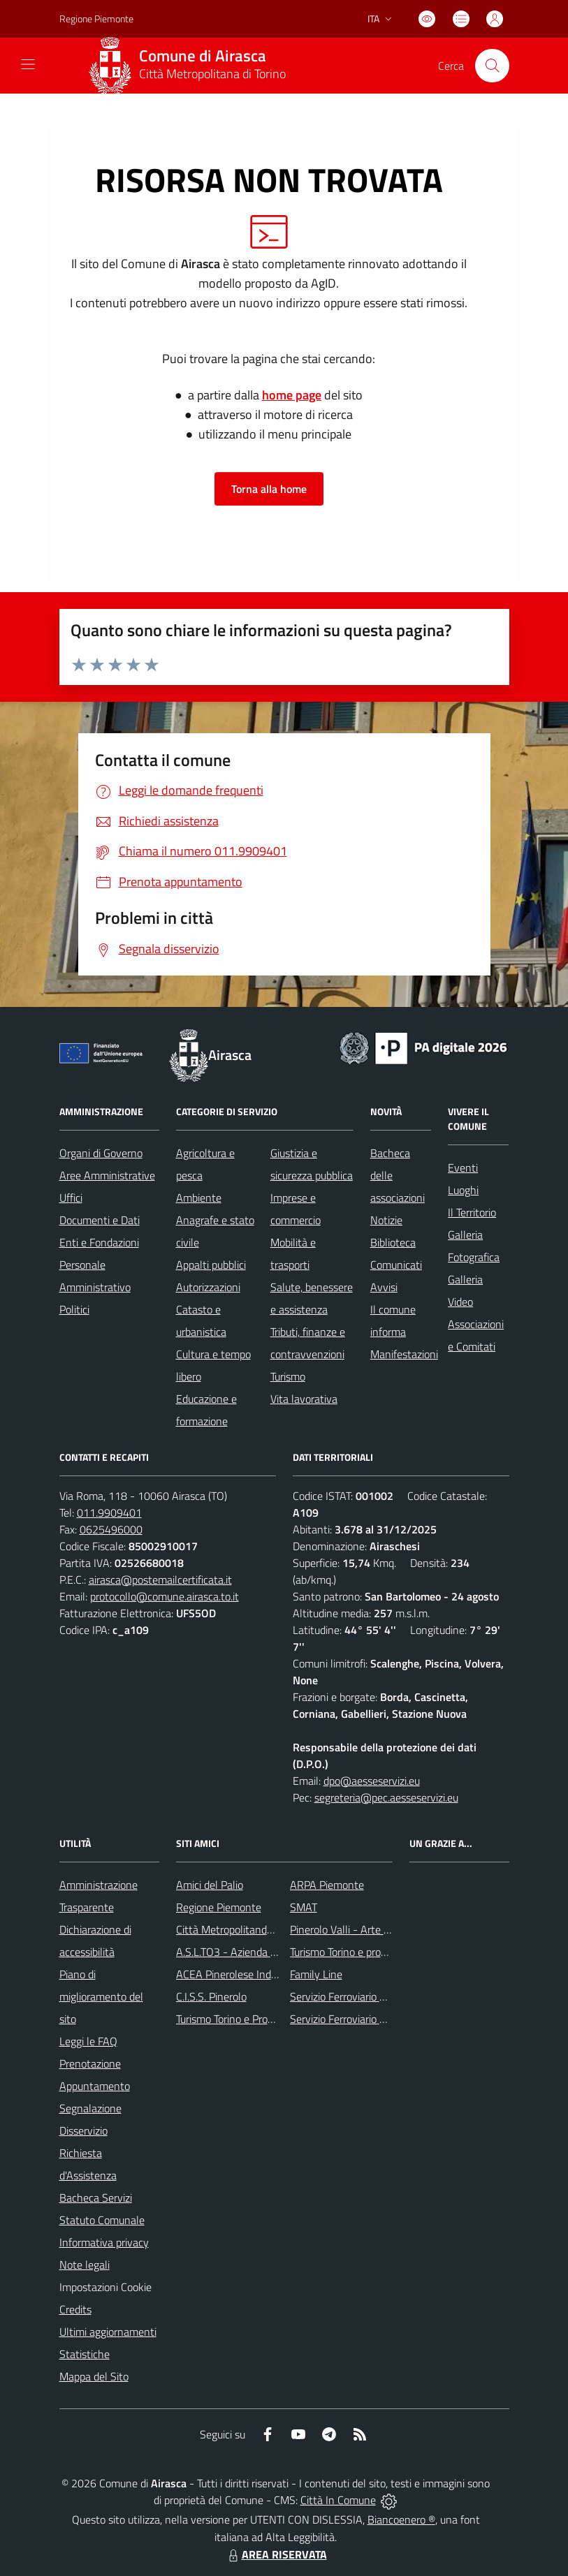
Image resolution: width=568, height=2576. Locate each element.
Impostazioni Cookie (105, 2287)
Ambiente (198, 1197)
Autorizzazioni (208, 1287)
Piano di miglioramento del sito (101, 1996)
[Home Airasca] (192, 65)
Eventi (463, 1167)
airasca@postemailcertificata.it (160, 1579)
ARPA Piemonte (327, 1884)
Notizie (386, 1220)
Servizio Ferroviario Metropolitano (367, 1996)
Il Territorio (472, 1212)
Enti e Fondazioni (99, 1242)
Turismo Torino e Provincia (235, 2018)
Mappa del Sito (94, 2376)
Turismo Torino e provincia (348, 1951)
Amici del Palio (209, 1884)
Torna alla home (269, 488)
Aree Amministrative (107, 1175)
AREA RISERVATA (276, 2554)
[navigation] (28, 64)
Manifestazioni (404, 1354)
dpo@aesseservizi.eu (371, 1780)
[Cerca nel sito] (492, 65)
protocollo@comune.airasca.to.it (164, 1596)
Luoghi (463, 1190)
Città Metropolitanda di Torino (244, 1929)
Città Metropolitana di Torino (212, 73)
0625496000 (111, 1529)
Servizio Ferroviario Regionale (357, 2018)
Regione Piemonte (218, 1907)
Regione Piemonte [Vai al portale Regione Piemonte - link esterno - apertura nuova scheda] (96, 18)
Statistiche (84, 2354)
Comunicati (396, 1264)
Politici (74, 1309)
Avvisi (384, 1287)
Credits (75, 2309)
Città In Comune (338, 2500)
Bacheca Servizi (95, 2197)
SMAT (303, 1907)
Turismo (287, 1376)
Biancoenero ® (401, 2519)
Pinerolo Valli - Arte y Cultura (357, 1929)
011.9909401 (109, 1512)
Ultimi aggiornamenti (107, 2331)
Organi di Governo (101, 1153)
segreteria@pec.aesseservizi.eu (386, 1797)
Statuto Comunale (102, 2219)
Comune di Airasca (202, 56)
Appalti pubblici (211, 1264)
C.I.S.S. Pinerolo (211, 1996)
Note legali (84, 2264)
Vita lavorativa (303, 1398)
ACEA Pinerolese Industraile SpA (251, 1974)
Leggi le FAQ (88, 2041)
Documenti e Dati (99, 1220)
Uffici (70, 1197)
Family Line (316, 1974)
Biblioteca (393, 1242)
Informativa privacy (104, 2242)
